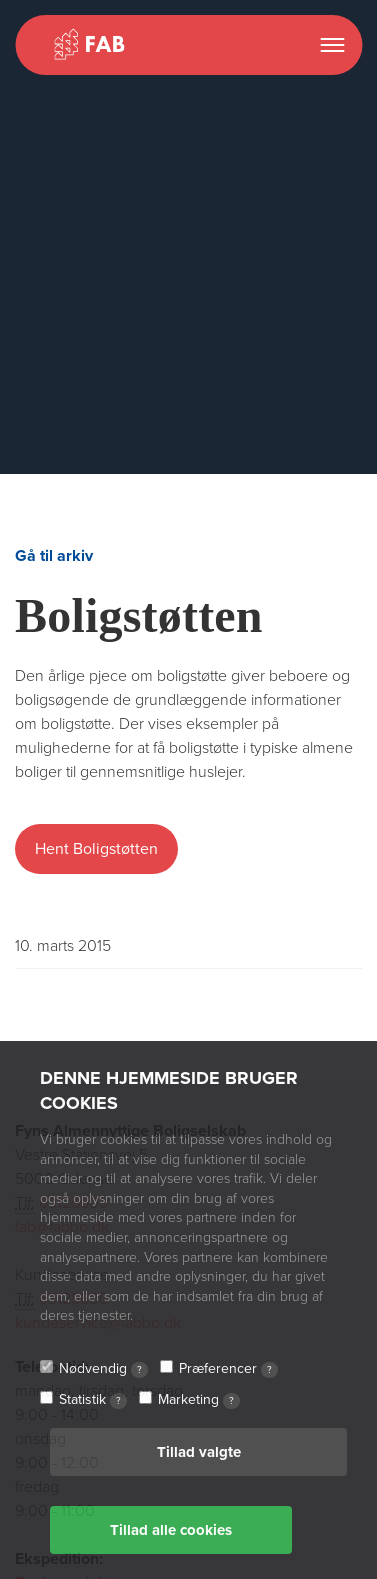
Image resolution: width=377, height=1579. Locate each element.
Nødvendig (103, 1369)
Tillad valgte (199, 1452)
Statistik (93, 1400)
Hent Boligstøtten (96, 849)
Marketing (199, 1400)
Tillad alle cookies (171, 1530)
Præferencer (228, 1369)
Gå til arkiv (54, 556)
